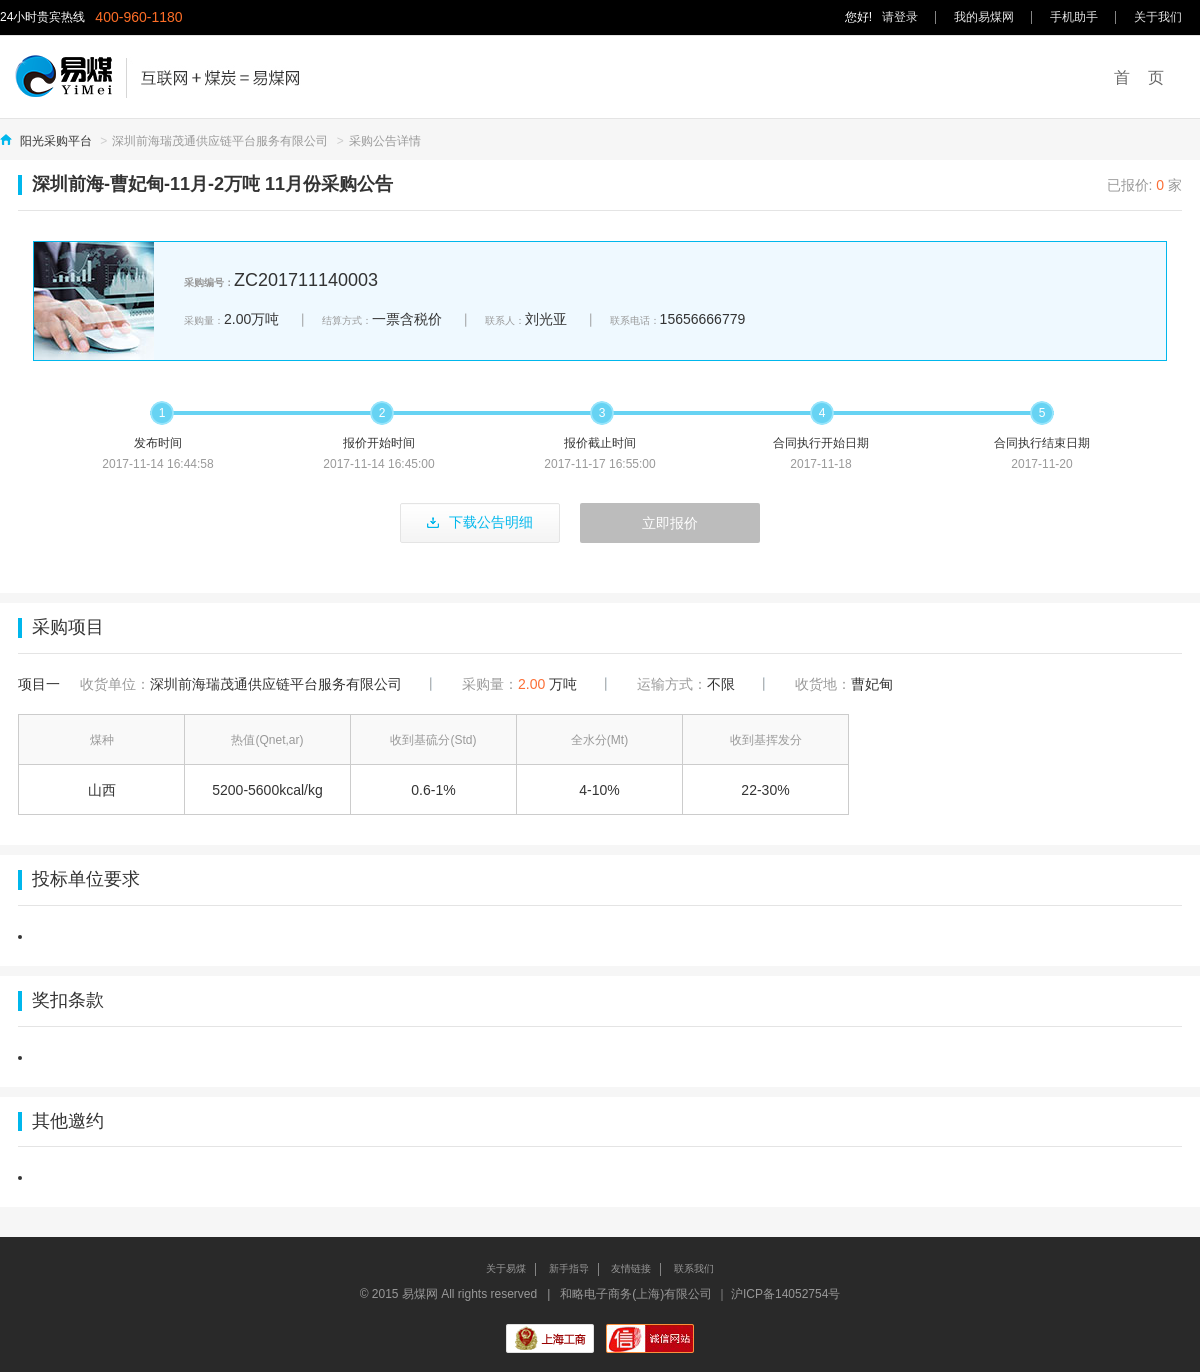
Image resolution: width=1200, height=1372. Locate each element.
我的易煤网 (984, 17)
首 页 (1139, 77)
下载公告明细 (480, 522)
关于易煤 (506, 1268)
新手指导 (569, 1268)
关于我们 (1158, 17)
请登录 (900, 17)
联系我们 (694, 1268)
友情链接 (631, 1268)
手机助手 (1074, 17)
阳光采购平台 (56, 141)
